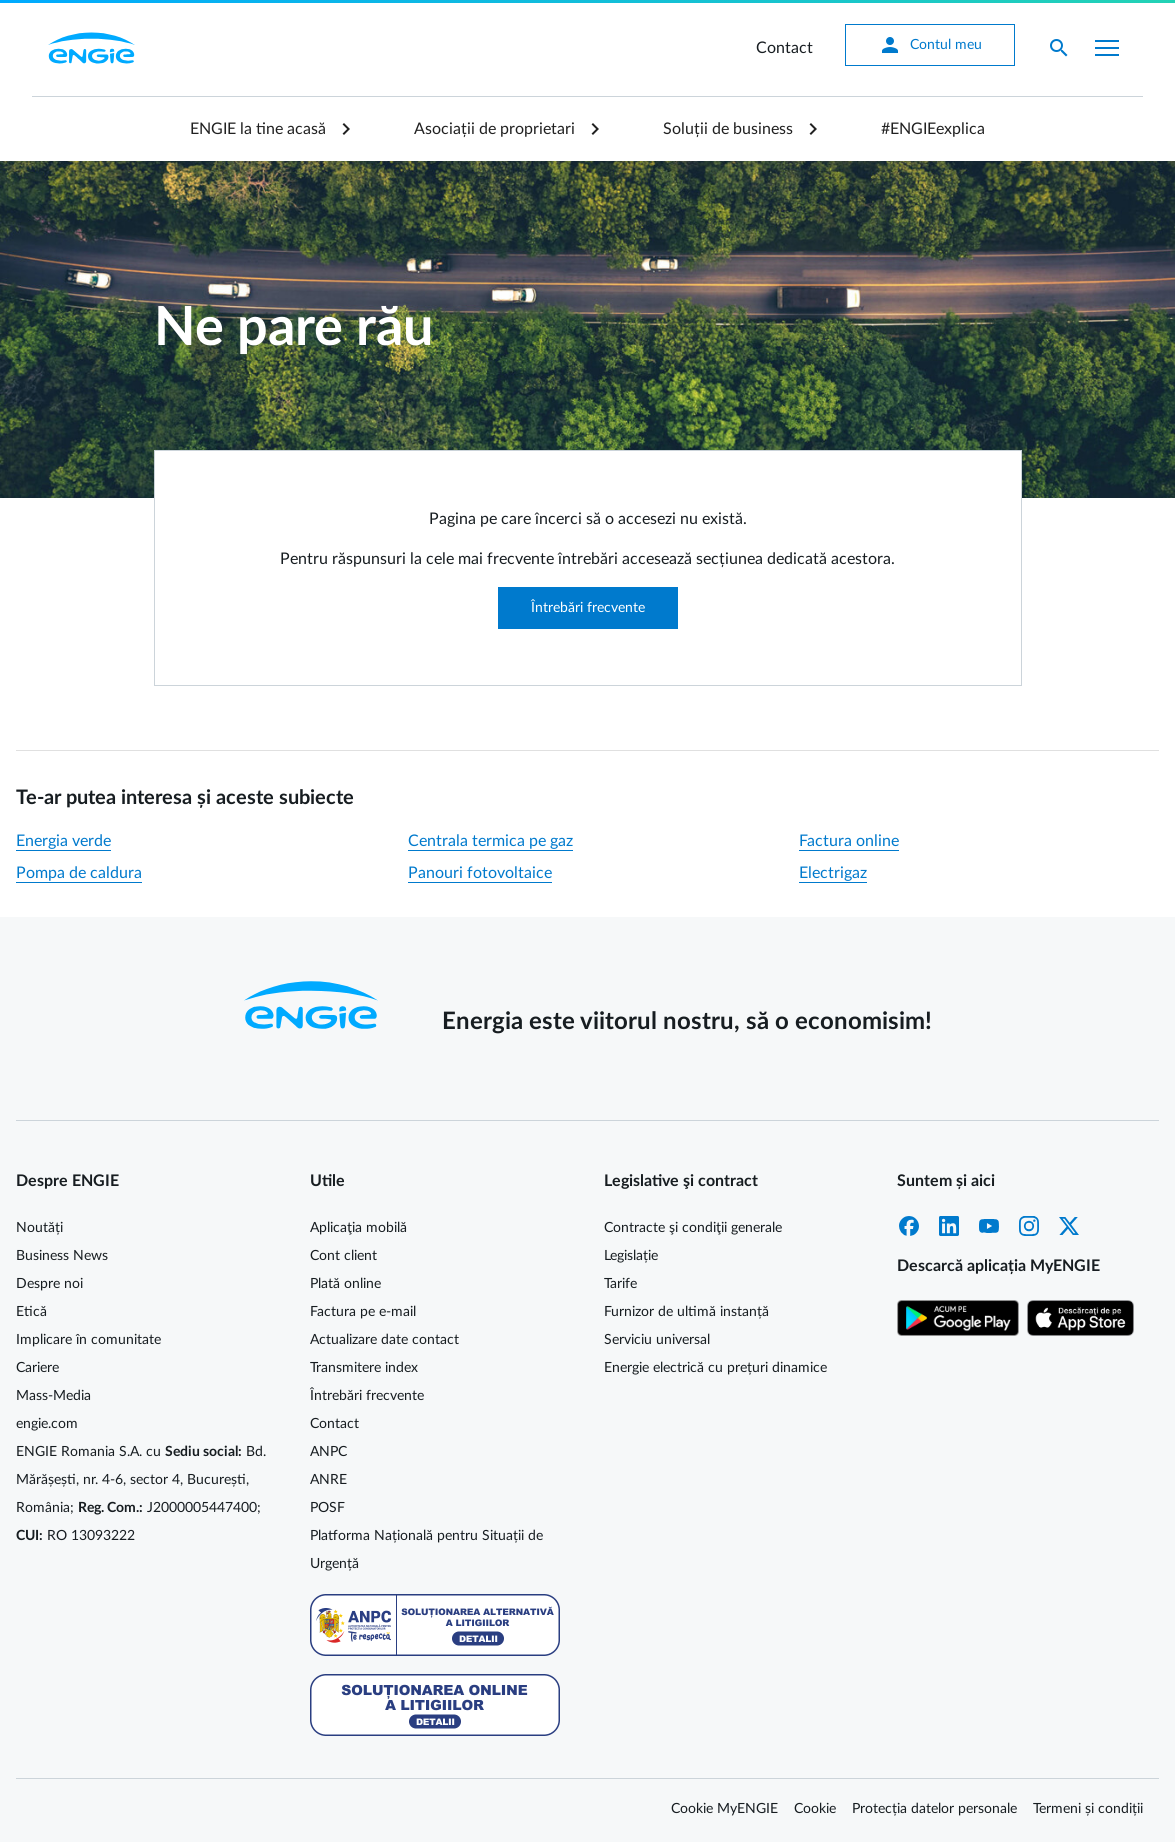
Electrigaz (833, 873)
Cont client (343, 1256)
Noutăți (39, 1228)
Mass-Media (53, 1396)
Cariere (37, 1368)
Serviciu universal (657, 1340)
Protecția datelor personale (934, 1809)
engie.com (47, 1424)
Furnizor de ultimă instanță (686, 1312)
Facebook (909, 1226)
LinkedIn (949, 1226)
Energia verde (63, 841)
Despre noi (49, 1284)
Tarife (620, 1284)
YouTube (989, 1226)
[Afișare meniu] (1107, 48)
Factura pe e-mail (363, 1312)
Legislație (631, 1256)
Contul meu (930, 45)
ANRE (328, 1480)
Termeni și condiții (1088, 1809)
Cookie (815, 1809)
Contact (784, 48)
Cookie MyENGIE (724, 1809)
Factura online (849, 841)
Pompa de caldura (79, 873)
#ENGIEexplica (933, 129)
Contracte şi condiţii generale (693, 1228)
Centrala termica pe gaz (490, 841)
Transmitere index (364, 1368)
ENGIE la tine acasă (258, 129)
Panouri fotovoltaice (480, 873)
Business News (62, 1256)
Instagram (1029, 1226)
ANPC (328, 1452)
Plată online (345, 1284)
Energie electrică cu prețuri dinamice (715, 1368)
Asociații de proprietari (494, 129)
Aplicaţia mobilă (358, 1228)
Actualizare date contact (384, 1340)
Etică (31, 1312)
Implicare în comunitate (88, 1340)
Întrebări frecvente (588, 608)
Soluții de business (728, 129)
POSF (327, 1508)
